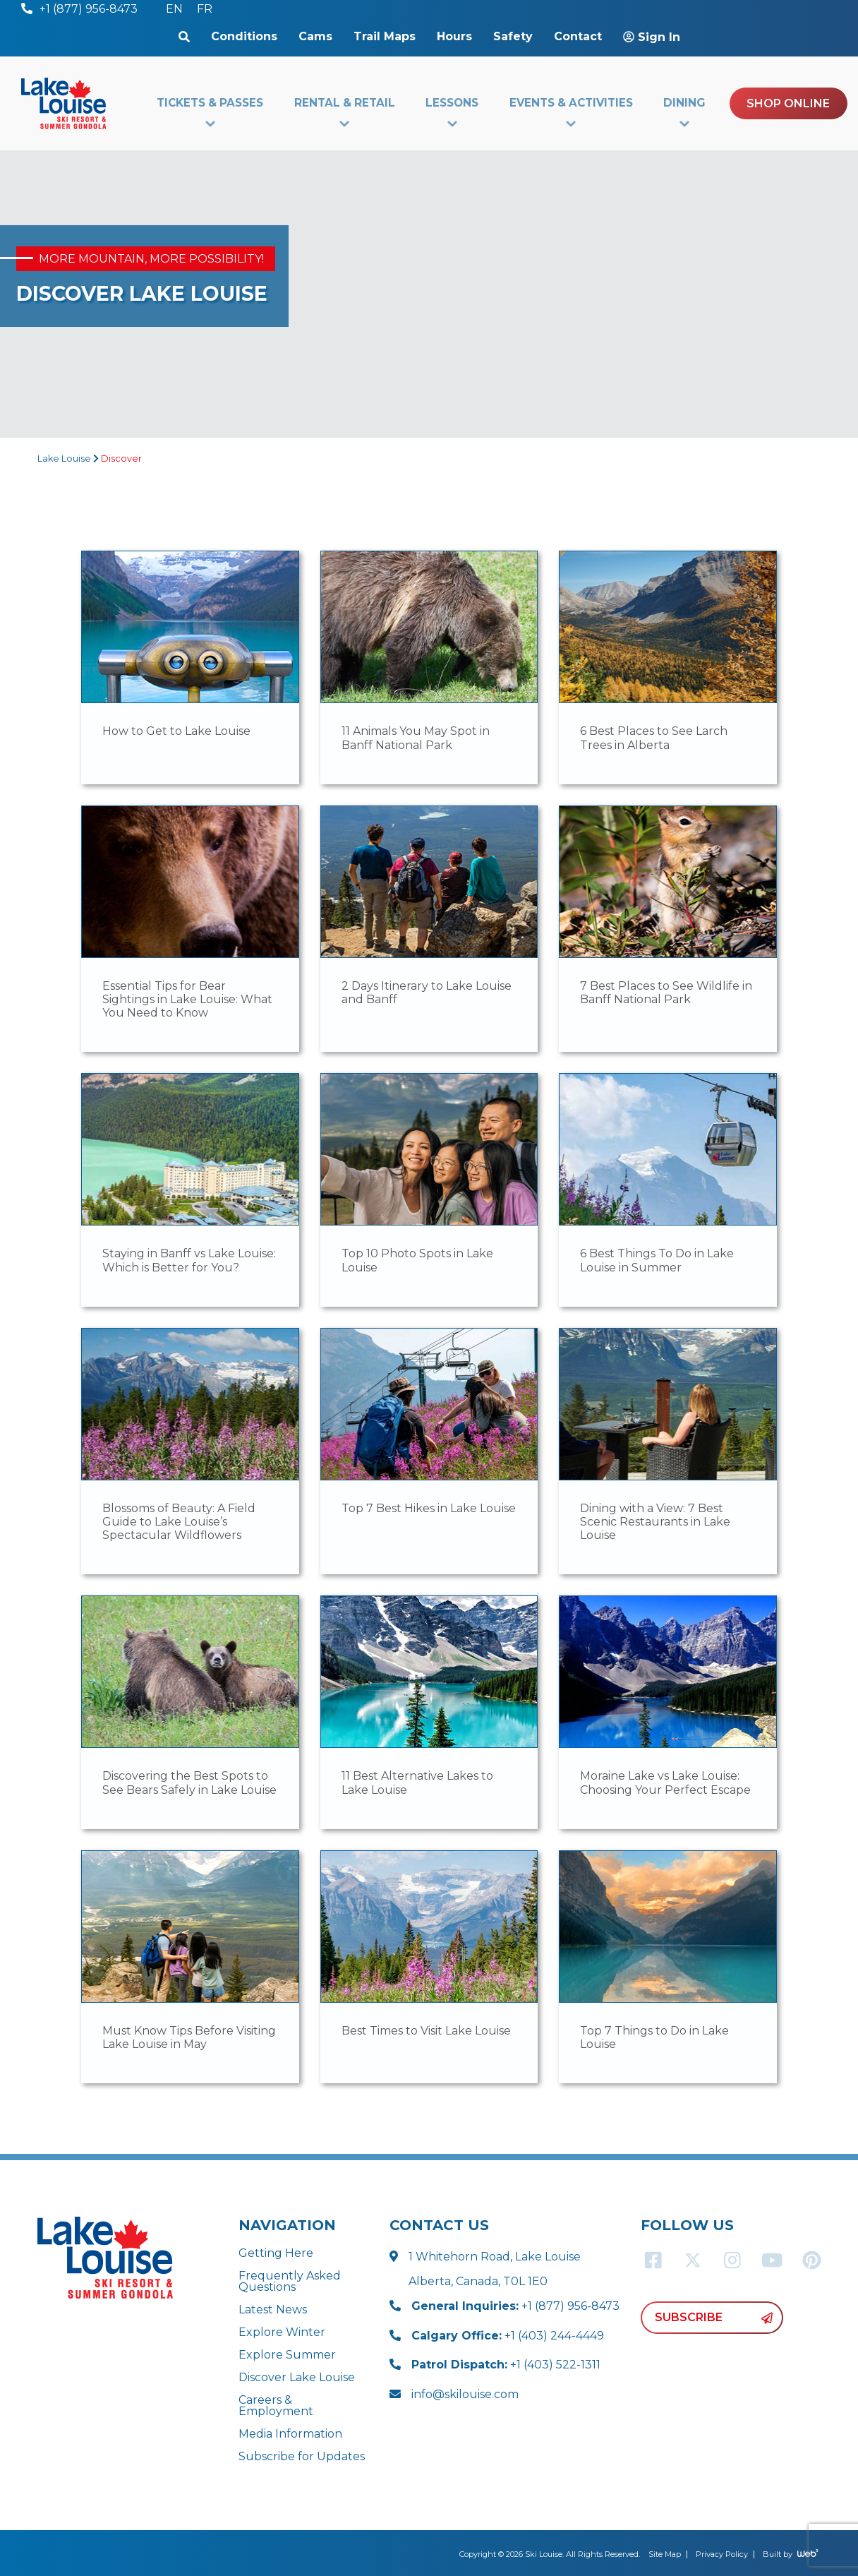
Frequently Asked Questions (289, 2281)
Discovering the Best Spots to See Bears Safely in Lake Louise (189, 1782)
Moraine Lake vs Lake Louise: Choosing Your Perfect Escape (665, 1782)
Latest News (272, 2309)
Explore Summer (287, 2354)
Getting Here (275, 2253)
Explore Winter (281, 2332)
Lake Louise (64, 458)
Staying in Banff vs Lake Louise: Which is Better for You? (189, 1260)
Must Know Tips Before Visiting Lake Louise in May (189, 2037)
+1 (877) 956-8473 (515, 2306)
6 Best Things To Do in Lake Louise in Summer (657, 1260)
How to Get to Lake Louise (176, 731)
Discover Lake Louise (296, 2377)
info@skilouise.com (465, 2394)
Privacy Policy (722, 2554)
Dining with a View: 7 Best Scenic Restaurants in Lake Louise (655, 1522)
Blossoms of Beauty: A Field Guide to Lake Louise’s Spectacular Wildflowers (178, 1522)
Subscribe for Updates (301, 2456)
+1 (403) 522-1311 (505, 2364)
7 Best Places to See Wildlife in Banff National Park (666, 992)
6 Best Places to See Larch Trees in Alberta (653, 737)
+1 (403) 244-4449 (507, 2335)
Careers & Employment (275, 2405)
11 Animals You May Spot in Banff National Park (416, 737)
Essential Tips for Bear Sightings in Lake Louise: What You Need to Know (187, 999)
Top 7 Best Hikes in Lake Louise (429, 1508)
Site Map (664, 2554)
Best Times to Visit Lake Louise (426, 2030)
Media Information (290, 2433)
